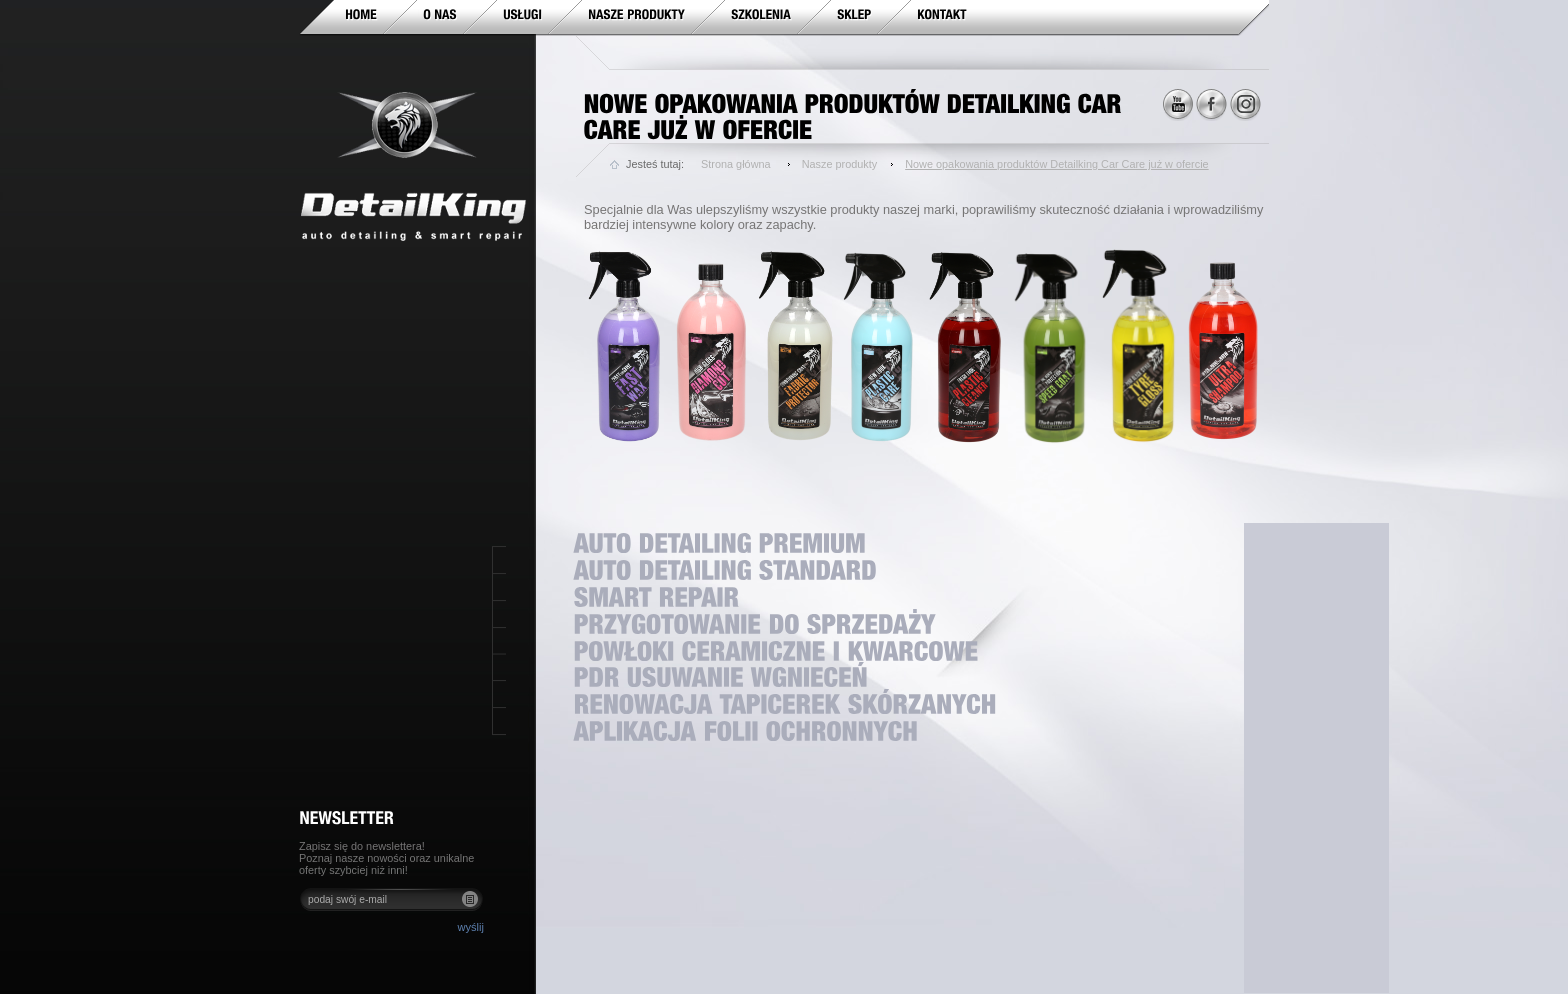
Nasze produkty (840, 164)
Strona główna (736, 164)
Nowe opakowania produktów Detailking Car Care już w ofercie (1056, 164)
